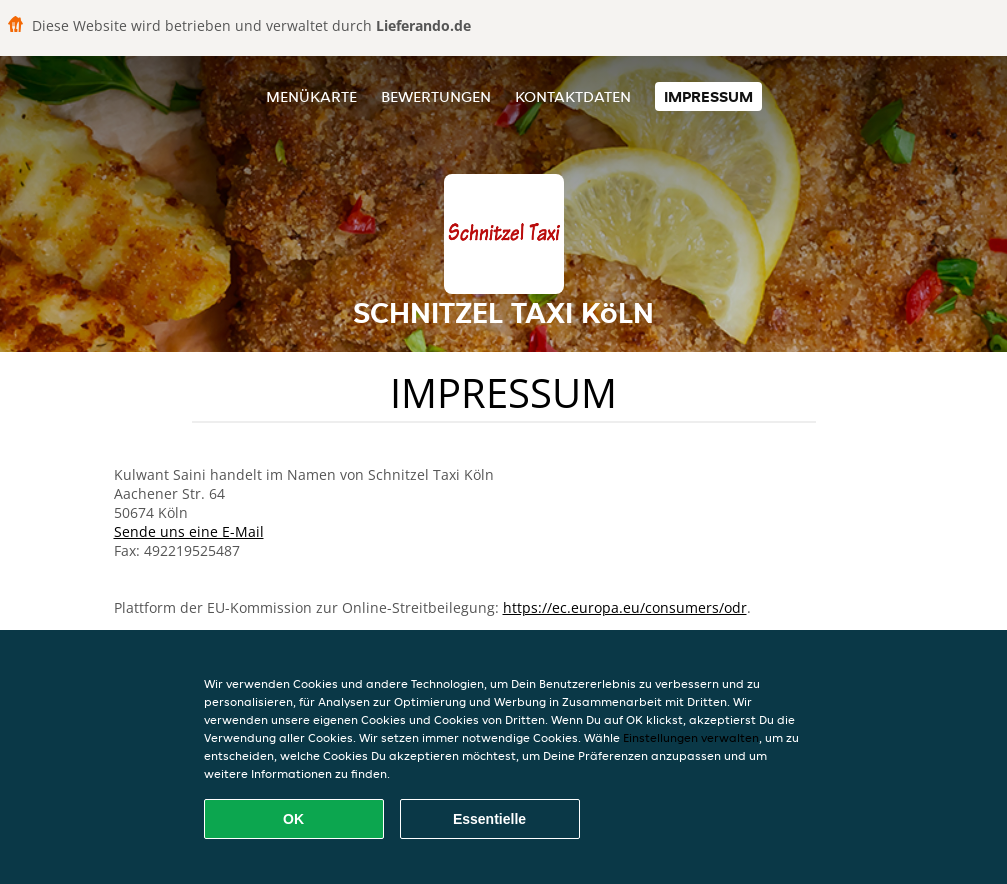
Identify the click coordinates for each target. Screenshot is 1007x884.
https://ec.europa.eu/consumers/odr (625, 607)
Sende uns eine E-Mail (189, 531)
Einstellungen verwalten (691, 737)
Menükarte (311, 96)
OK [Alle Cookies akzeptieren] (293, 819)
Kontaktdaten (573, 96)
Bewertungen (436, 96)
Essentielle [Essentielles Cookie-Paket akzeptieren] (489, 819)
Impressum (708, 96)
